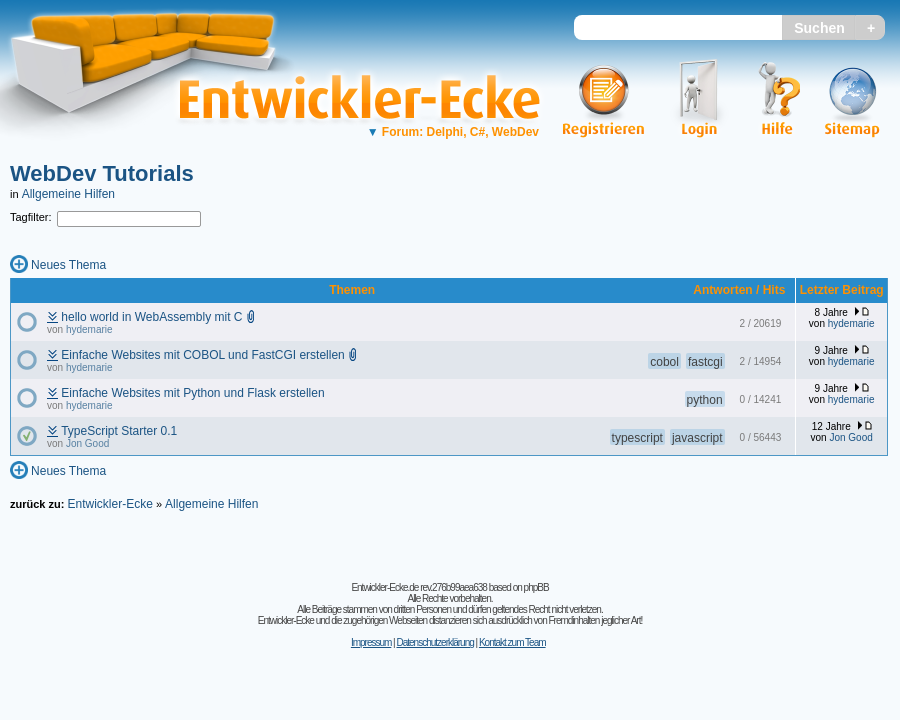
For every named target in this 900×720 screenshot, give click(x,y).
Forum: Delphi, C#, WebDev (453, 132)
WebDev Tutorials (102, 173)
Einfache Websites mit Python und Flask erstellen (192, 393)
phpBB (536, 587)
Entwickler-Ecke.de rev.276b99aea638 (418, 587)
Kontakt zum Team (512, 642)
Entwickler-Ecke (109, 504)
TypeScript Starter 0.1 (119, 431)
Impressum (371, 642)
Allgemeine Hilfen (68, 194)
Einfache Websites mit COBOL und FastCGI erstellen (202, 355)
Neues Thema (68, 265)
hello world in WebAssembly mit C (151, 317)
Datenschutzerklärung (434, 642)
